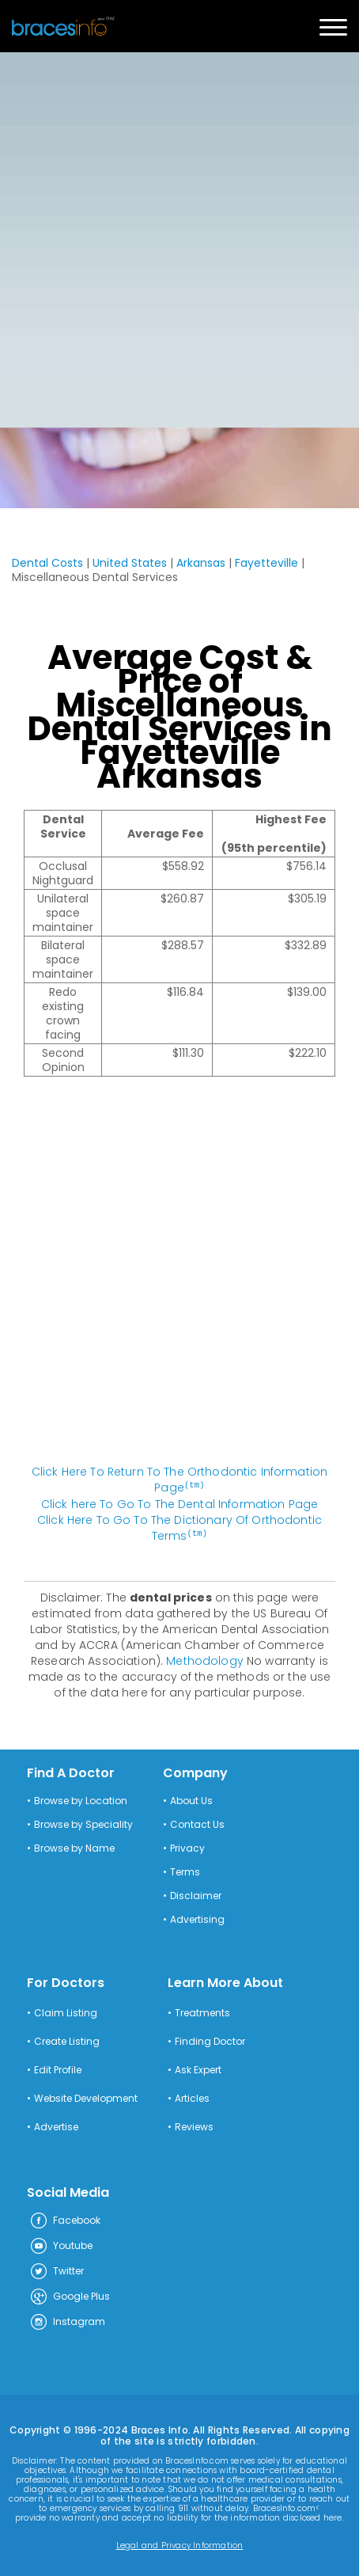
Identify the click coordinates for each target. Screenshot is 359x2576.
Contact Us (197, 1823)
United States (130, 563)
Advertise (56, 2125)
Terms (185, 1870)
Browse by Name (74, 1846)
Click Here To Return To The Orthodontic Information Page (179, 1479)
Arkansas (200, 563)
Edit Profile (57, 2068)
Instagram (67, 2321)
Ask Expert (198, 2068)
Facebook (64, 2219)
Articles (192, 2097)
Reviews (194, 2125)
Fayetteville (266, 563)
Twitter (56, 2270)
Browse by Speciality (83, 1823)
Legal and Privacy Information (180, 2544)
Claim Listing (65, 2011)
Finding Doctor (210, 2040)
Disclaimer (195, 1894)
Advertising (197, 1918)
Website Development (86, 2097)
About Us (191, 1799)
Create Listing (67, 2040)
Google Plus (69, 2295)
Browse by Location (80, 1799)
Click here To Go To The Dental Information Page (180, 1503)
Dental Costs (47, 563)
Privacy (187, 1846)
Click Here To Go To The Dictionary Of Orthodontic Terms (179, 1527)
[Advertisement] (179, 240)
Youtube (61, 2245)
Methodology (205, 1659)
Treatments (202, 2011)
